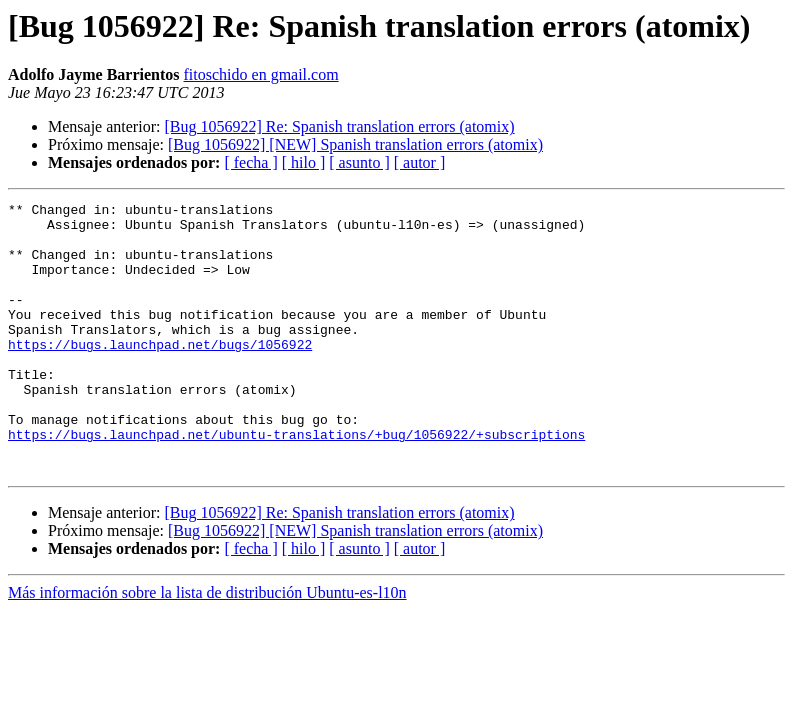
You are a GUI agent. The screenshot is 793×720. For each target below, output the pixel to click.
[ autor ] (420, 162)
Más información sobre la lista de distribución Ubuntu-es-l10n (207, 646)
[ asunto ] (359, 162)
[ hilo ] (304, 162)
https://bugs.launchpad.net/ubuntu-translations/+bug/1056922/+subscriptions (296, 482)
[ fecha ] (250, 162)
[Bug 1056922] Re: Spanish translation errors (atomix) (339, 126)
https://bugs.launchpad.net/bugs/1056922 (160, 374)
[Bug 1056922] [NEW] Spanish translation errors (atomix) (355, 144)
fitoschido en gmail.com (261, 74)
